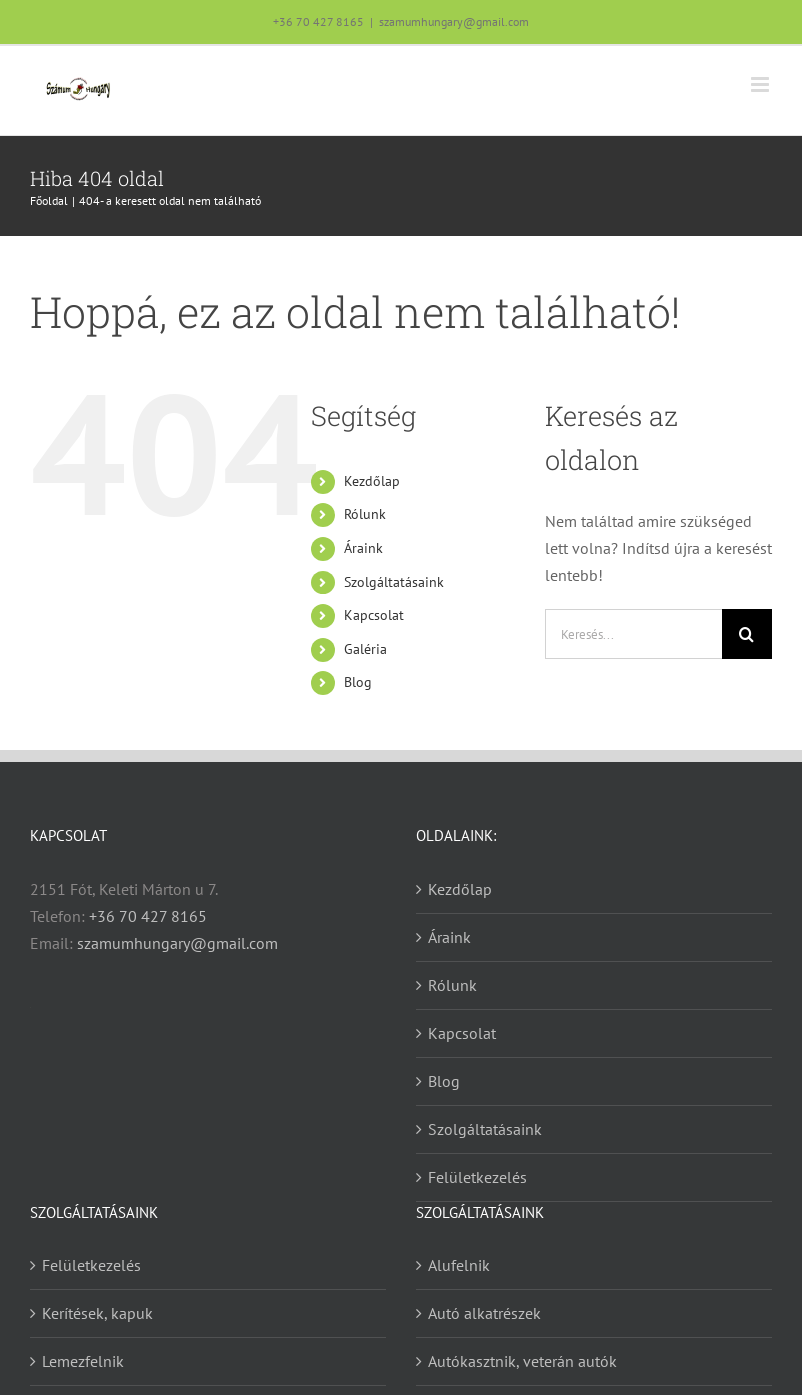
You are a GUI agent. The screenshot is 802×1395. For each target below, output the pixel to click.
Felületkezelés (477, 1177)
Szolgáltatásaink (394, 582)
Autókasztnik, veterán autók (522, 1361)
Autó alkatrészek (484, 1313)
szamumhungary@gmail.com (454, 21)
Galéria (365, 649)
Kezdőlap (372, 481)
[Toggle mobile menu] (761, 84)
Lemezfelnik (83, 1361)
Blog (358, 682)
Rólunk (365, 514)
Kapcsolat (374, 615)
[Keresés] (747, 634)
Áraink (363, 548)
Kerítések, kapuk (97, 1313)
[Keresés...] (633, 634)
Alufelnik (459, 1265)
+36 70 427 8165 (318, 21)
